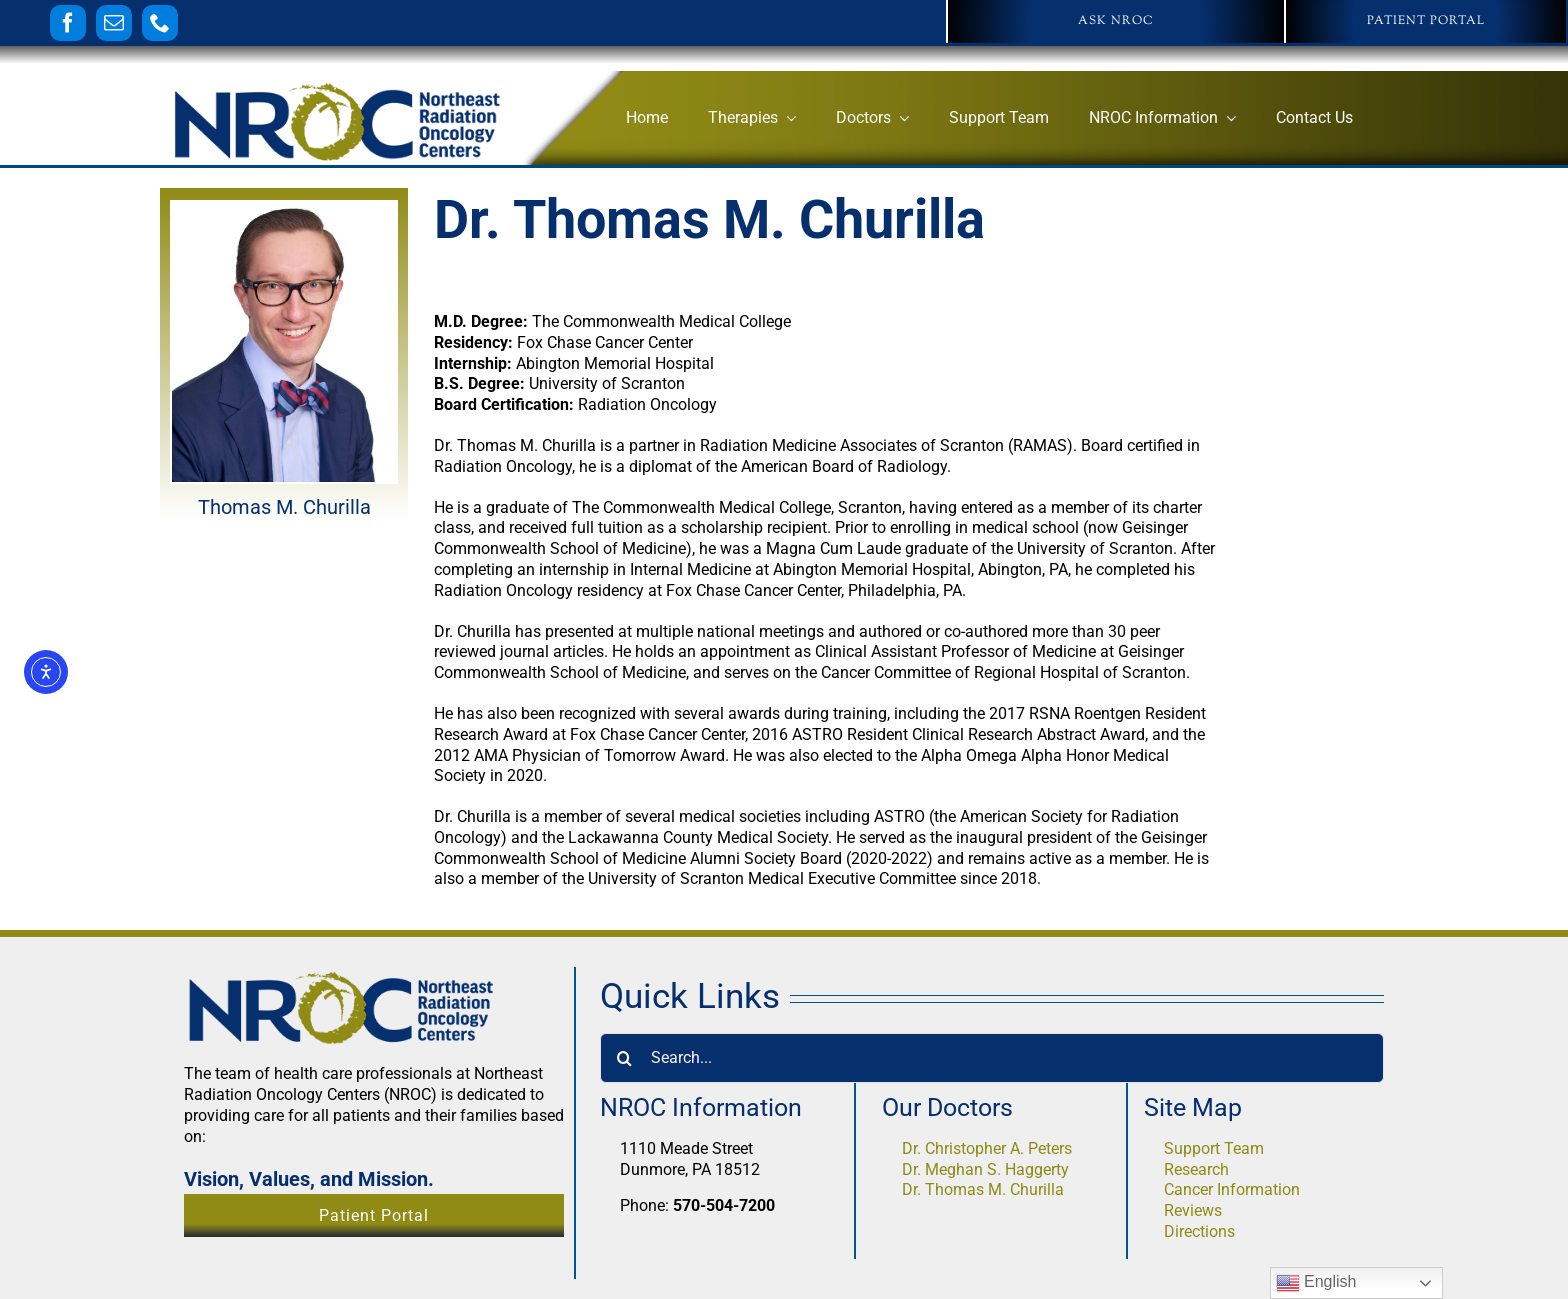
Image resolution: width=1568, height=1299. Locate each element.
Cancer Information (1232, 1189)
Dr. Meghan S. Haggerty (985, 1169)
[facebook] (68, 23)
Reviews (1193, 1210)
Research (1196, 1169)
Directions (1199, 1231)
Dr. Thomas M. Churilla (983, 1189)
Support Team (1214, 1148)
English (1316, 1283)
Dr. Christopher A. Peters (987, 1148)
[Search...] (992, 1058)
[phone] (160, 23)
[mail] (114, 23)
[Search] (625, 1058)
